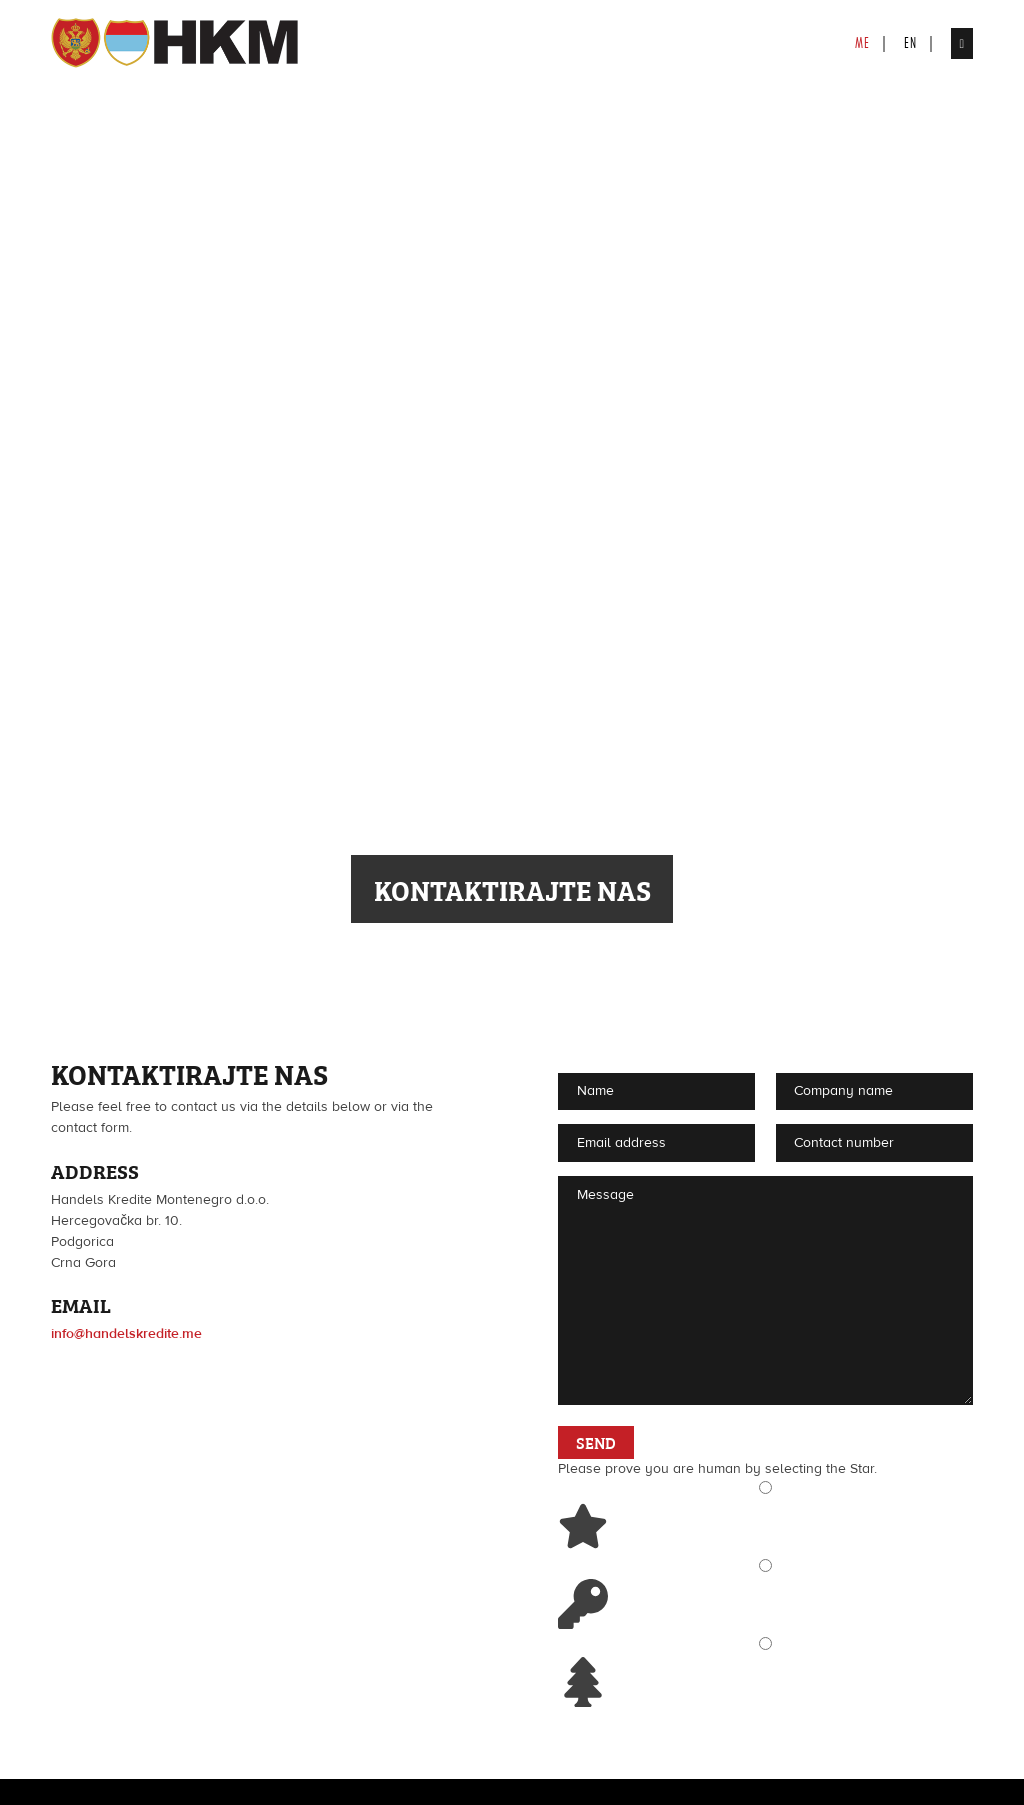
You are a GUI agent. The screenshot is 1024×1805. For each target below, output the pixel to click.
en (910, 43)
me (862, 43)
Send (596, 1442)
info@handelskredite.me (126, 1334)
